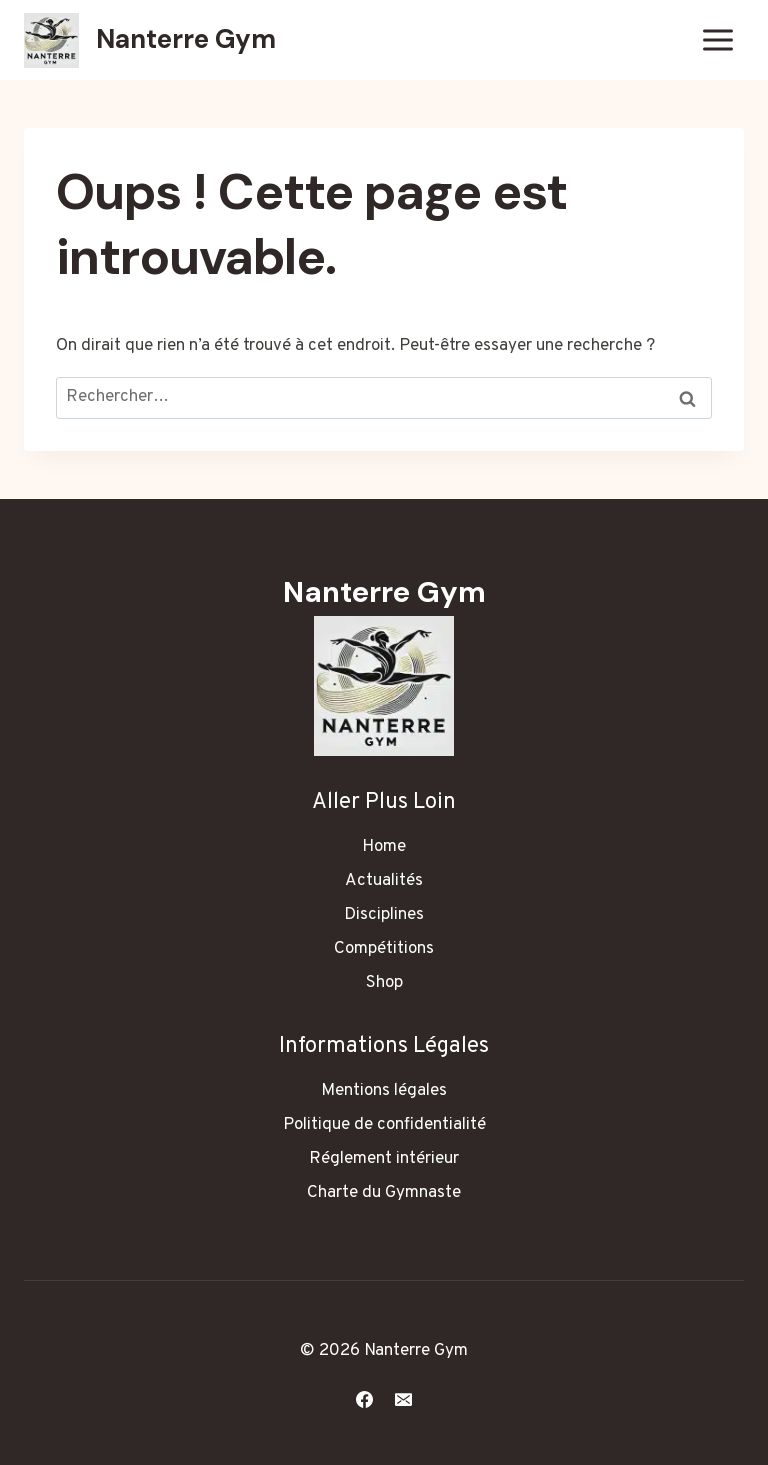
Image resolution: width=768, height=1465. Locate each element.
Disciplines (384, 915)
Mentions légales (384, 1091)
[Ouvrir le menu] (717, 39)
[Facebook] (364, 1399)
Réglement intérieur (384, 1159)
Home (384, 847)
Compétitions (384, 949)
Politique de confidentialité (384, 1125)
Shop (384, 983)
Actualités (384, 881)
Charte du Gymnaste (384, 1193)
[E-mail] (404, 1399)
